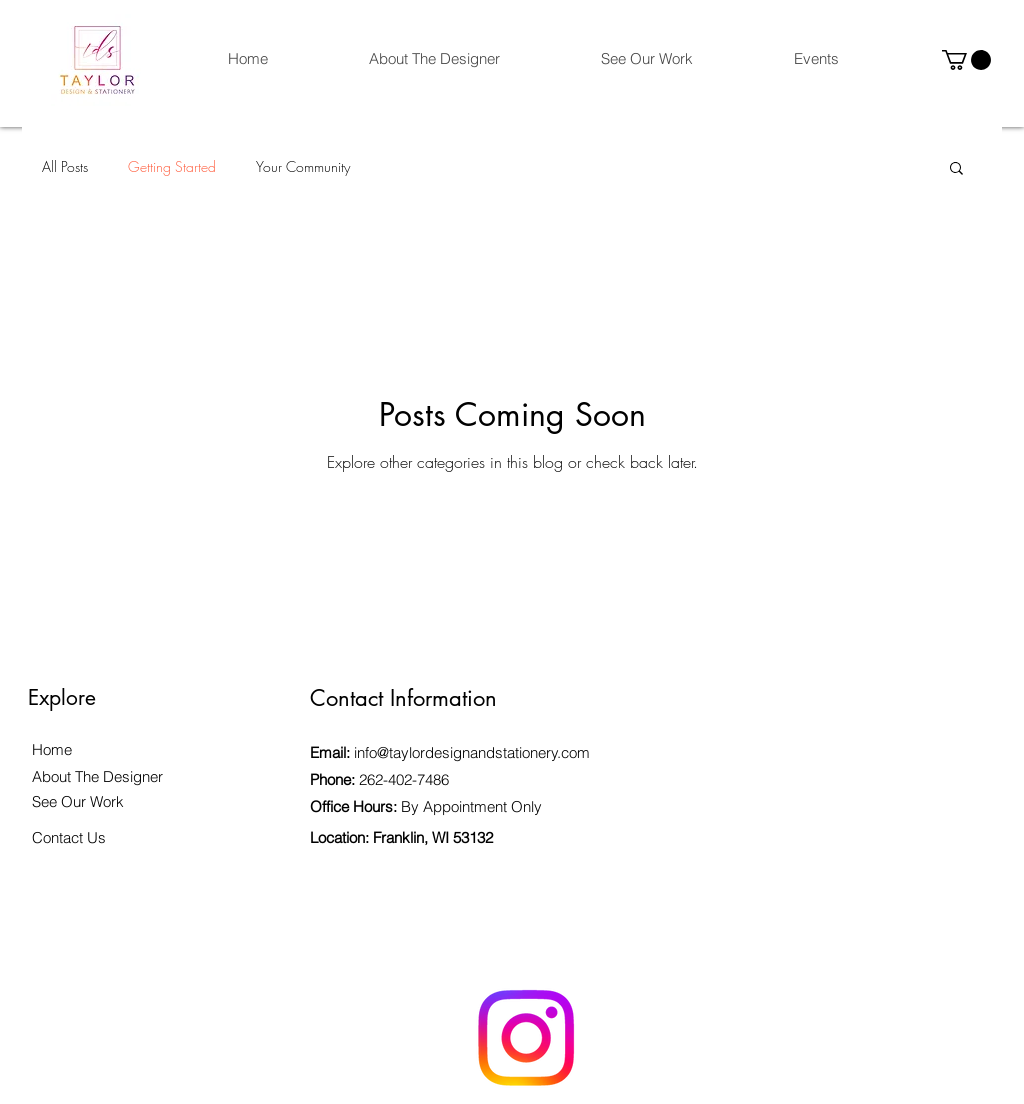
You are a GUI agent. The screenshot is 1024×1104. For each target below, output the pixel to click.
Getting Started (172, 166)
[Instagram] (526, 1038)
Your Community (303, 166)
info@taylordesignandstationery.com (472, 752)
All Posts (65, 166)
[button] (966, 60)
